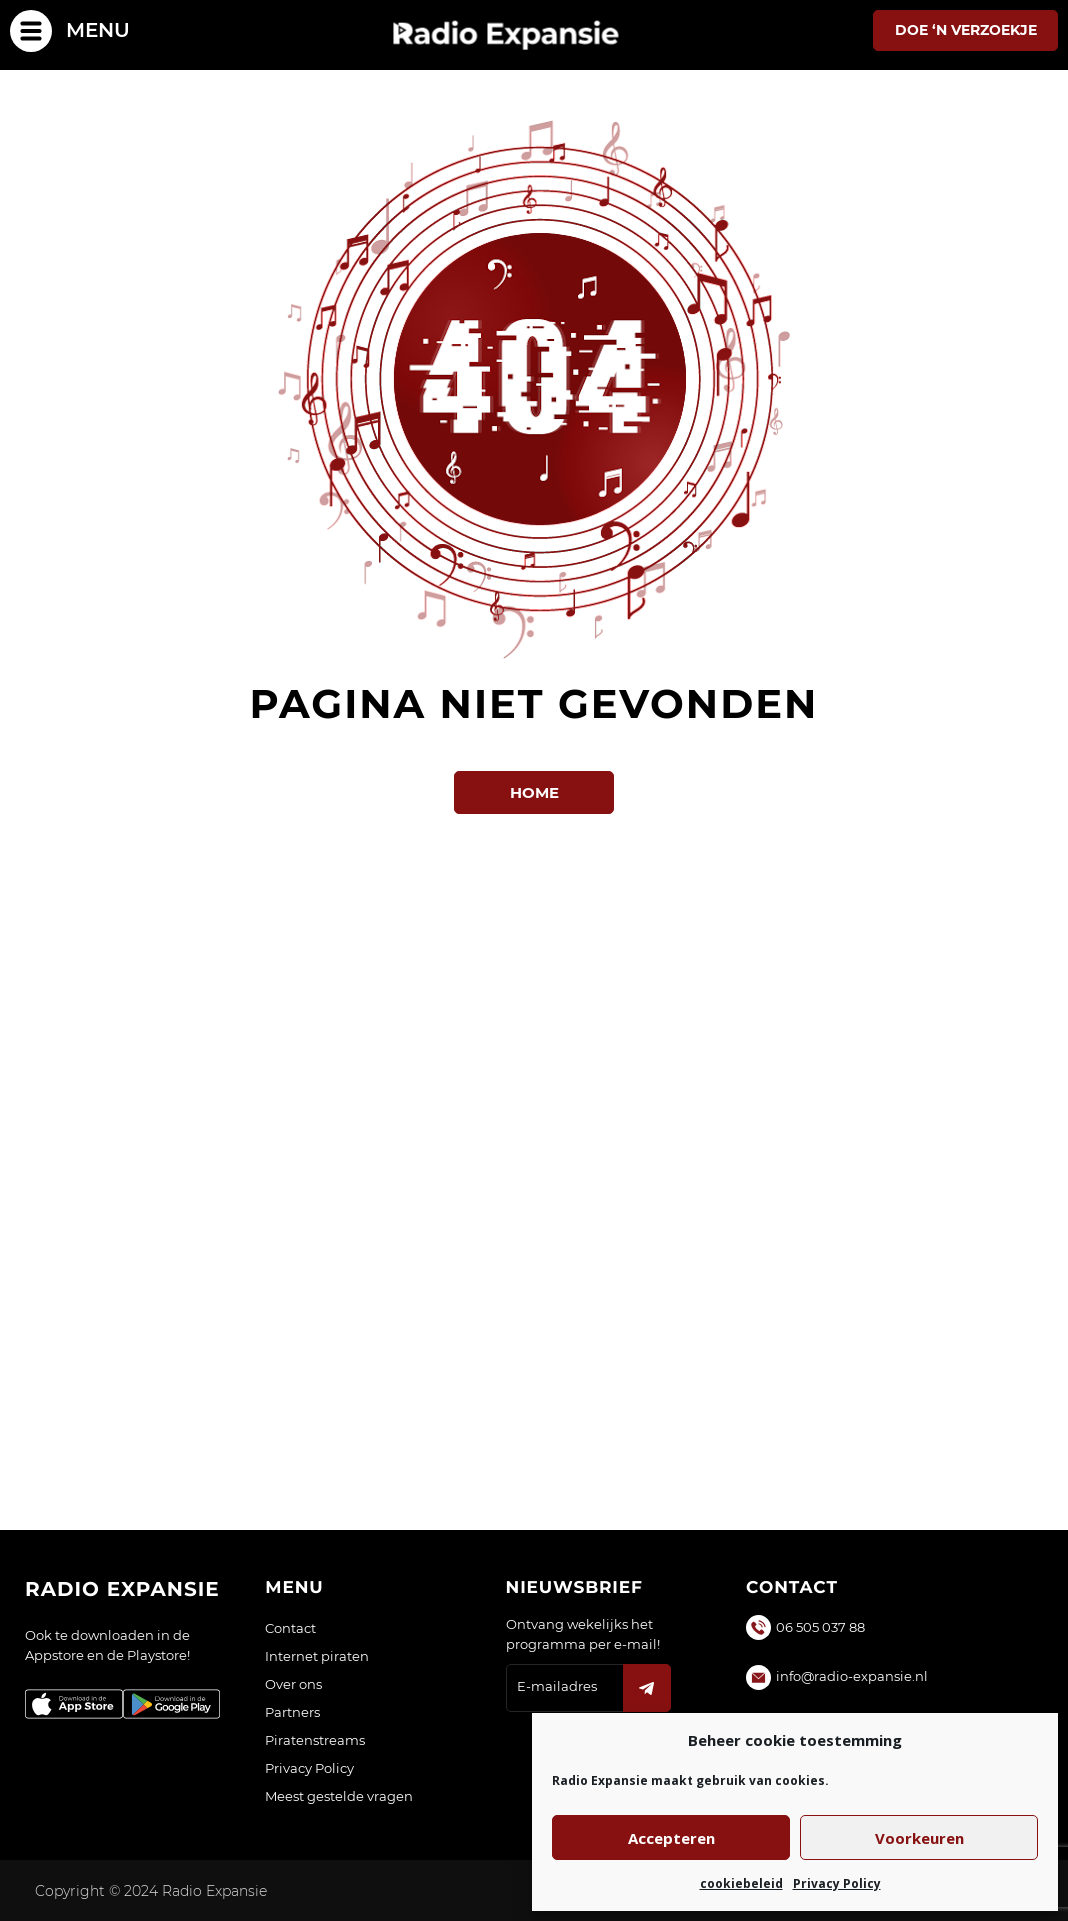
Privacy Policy (837, 1883)
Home (534, 792)
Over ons (293, 1684)
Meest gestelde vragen (339, 1796)
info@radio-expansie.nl (852, 1676)
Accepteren (671, 1838)
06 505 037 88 (820, 1627)
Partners (292, 1712)
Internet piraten (317, 1656)
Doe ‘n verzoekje (966, 30)
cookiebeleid (741, 1883)
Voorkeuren (919, 1838)
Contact (290, 1628)
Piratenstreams (315, 1740)
